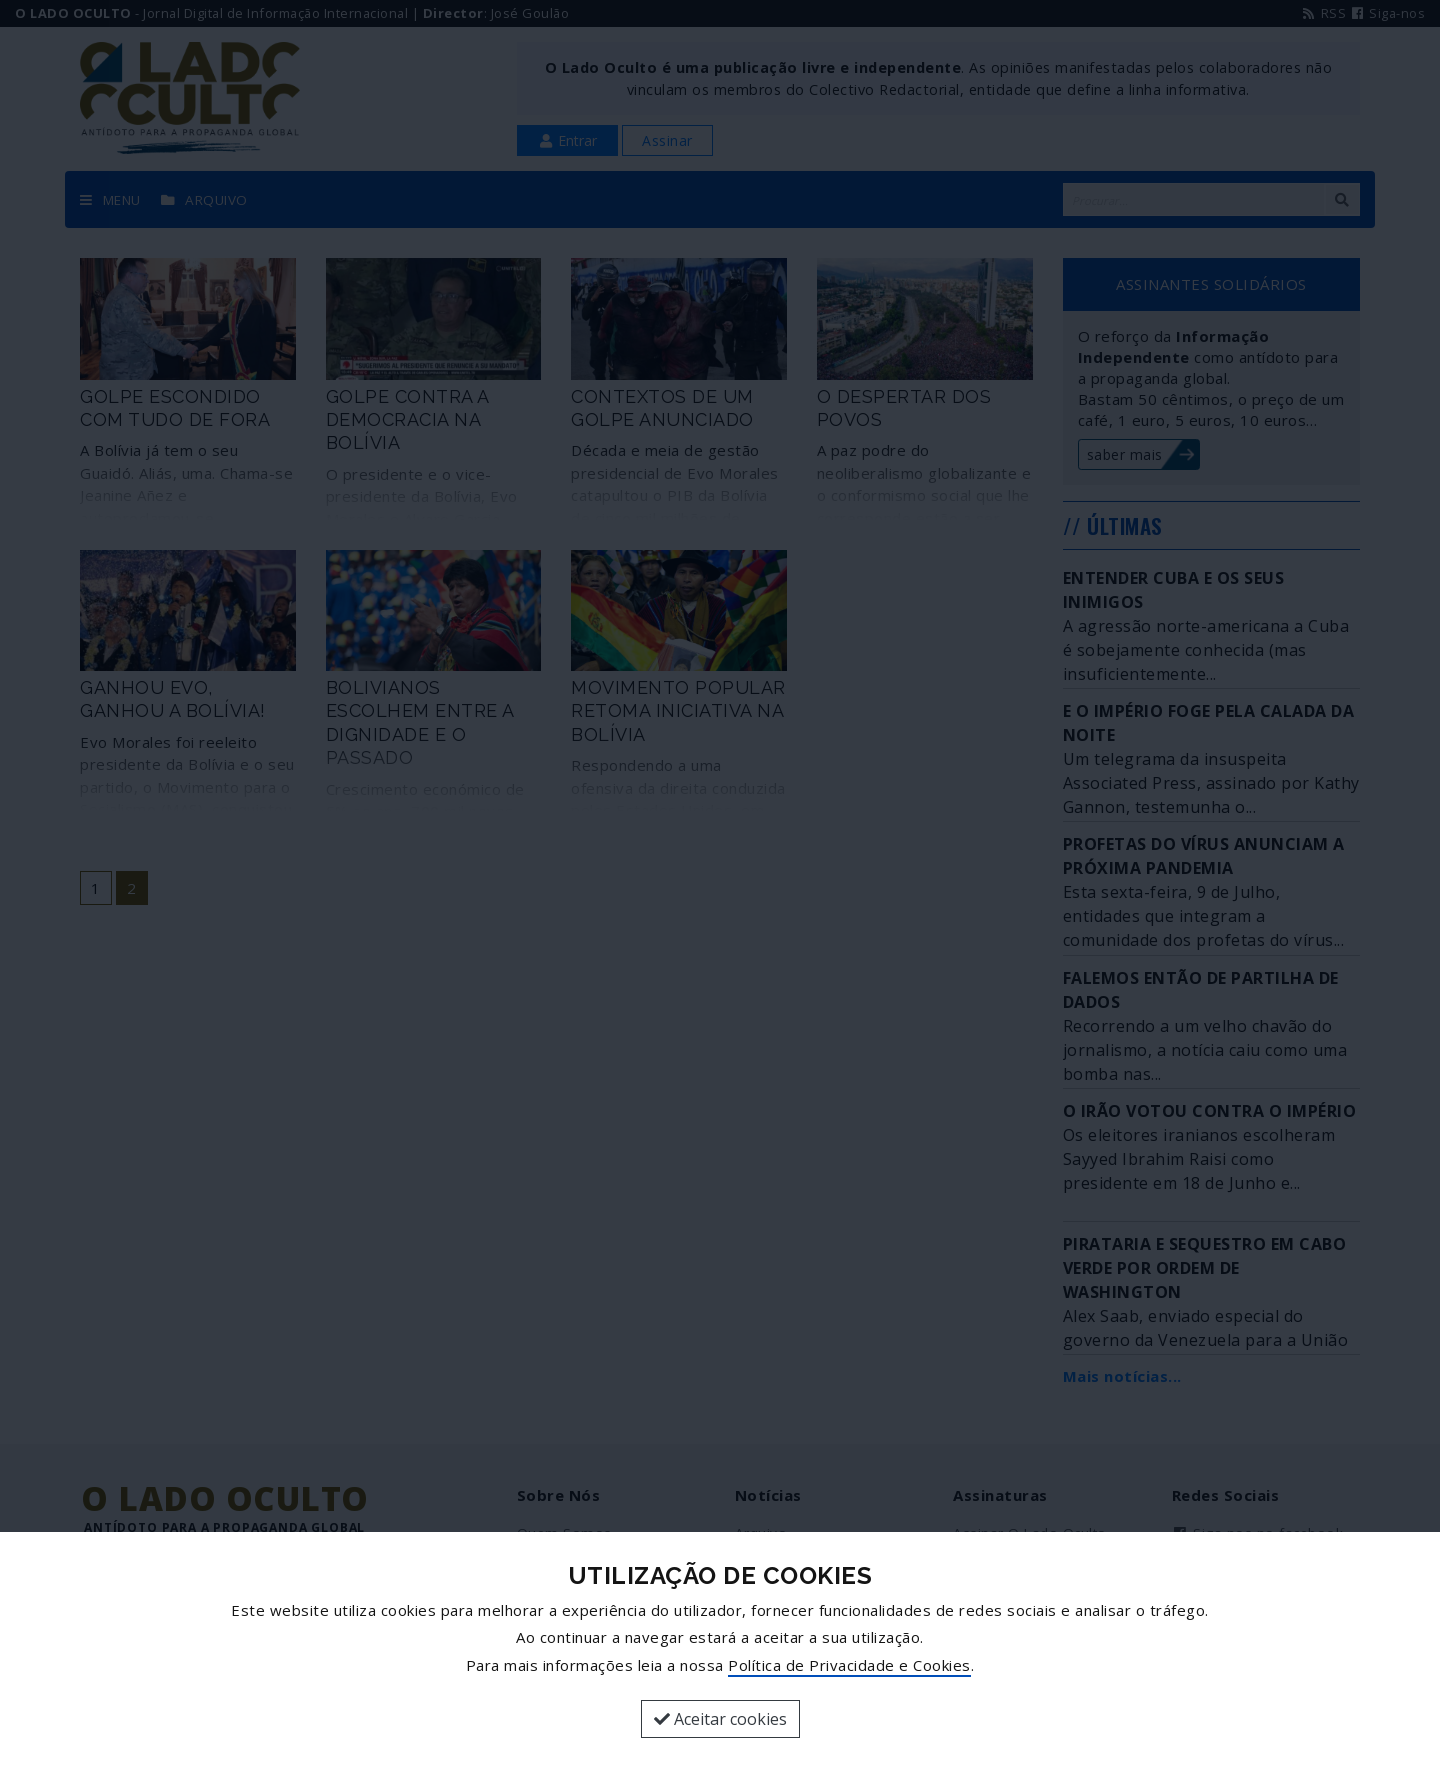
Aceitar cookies (720, 1719)
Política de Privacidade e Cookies (849, 1665)
